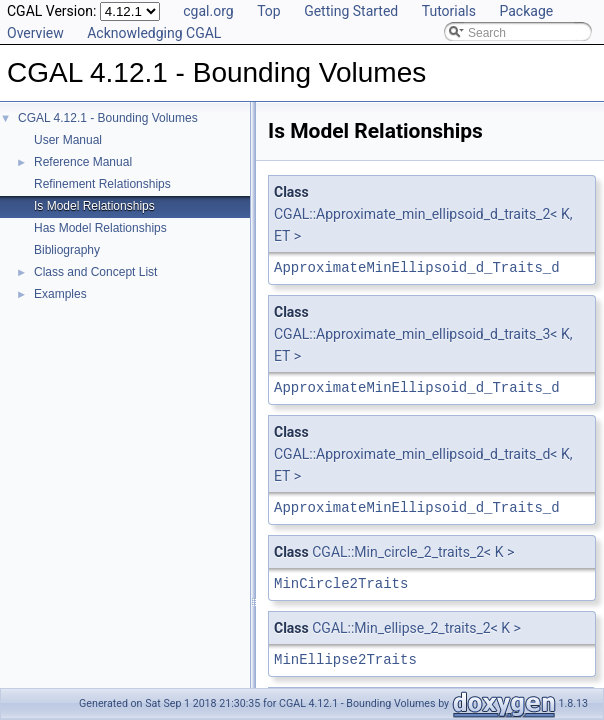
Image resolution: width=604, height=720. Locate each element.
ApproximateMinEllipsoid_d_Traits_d (417, 267)
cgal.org (208, 11)
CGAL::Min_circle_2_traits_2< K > (413, 552)
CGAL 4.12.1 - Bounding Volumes (108, 118)
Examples (60, 294)
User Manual (68, 140)
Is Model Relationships (94, 206)
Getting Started (351, 11)
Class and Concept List (95, 272)
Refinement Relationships (102, 184)
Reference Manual (83, 162)
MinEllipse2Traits (345, 659)
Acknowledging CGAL (154, 33)
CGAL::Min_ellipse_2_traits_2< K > (416, 628)
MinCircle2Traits (341, 583)
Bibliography (67, 250)
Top (269, 11)
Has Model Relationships (100, 228)
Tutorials (449, 11)
